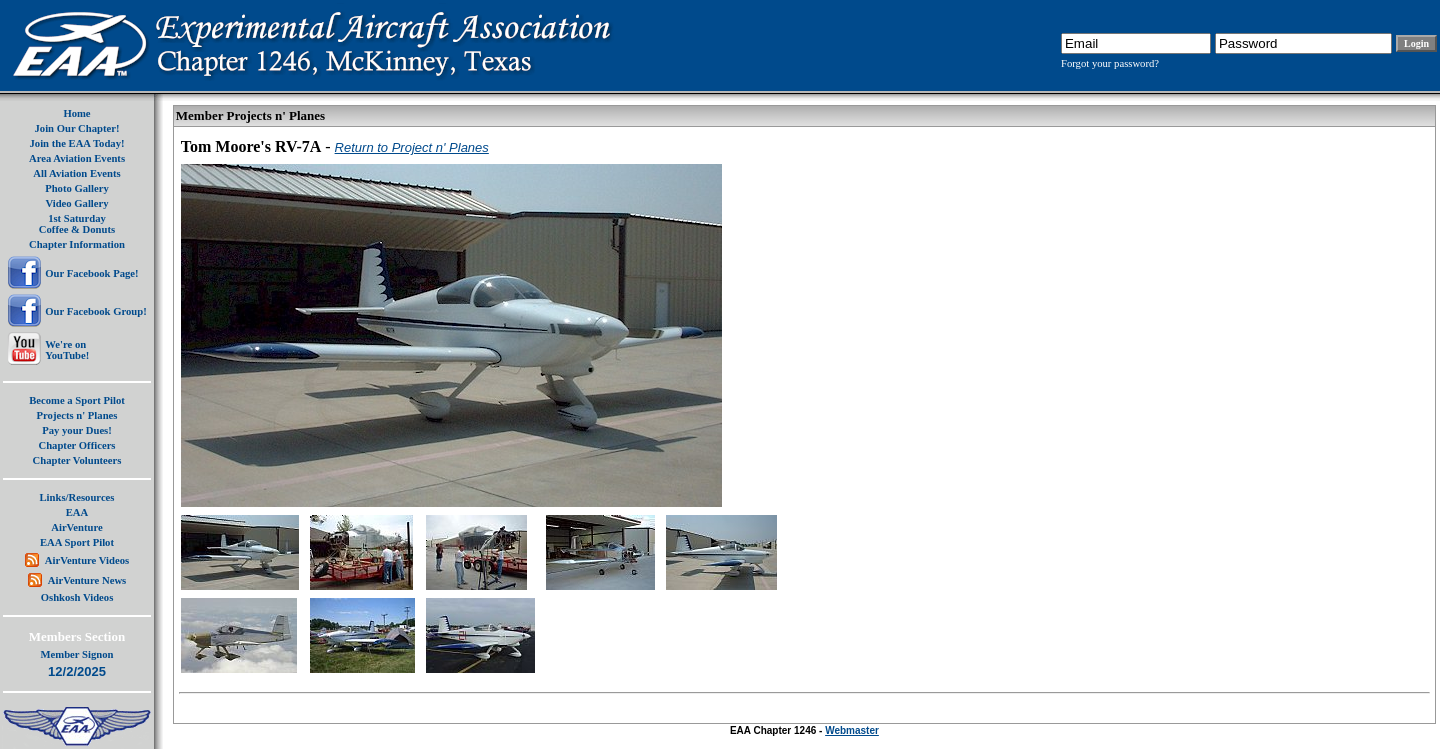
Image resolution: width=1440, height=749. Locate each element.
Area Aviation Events (77, 158)
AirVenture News (87, 580)
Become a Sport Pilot (77, 400)
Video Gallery (76, 203)
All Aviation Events (76, 173)
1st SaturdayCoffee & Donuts (77, 224)
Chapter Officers (76, 445)
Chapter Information (77, 244)
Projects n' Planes (77, 415)
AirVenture (77, 527)
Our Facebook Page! (91, 273)
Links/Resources (77, 497)
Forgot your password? (1110, 63)
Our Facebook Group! (95, 311)
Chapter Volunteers (77, 460)
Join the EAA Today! (76, 143)
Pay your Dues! (77, 430)
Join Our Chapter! (76, 128)
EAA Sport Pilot (77, 542)
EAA (77, 512)
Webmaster (852, 730)
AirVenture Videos (87, 560)
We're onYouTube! (67, 350)
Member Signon (77, 654)
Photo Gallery (77, 188)
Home (76, 113)
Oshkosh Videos (77, 597)
